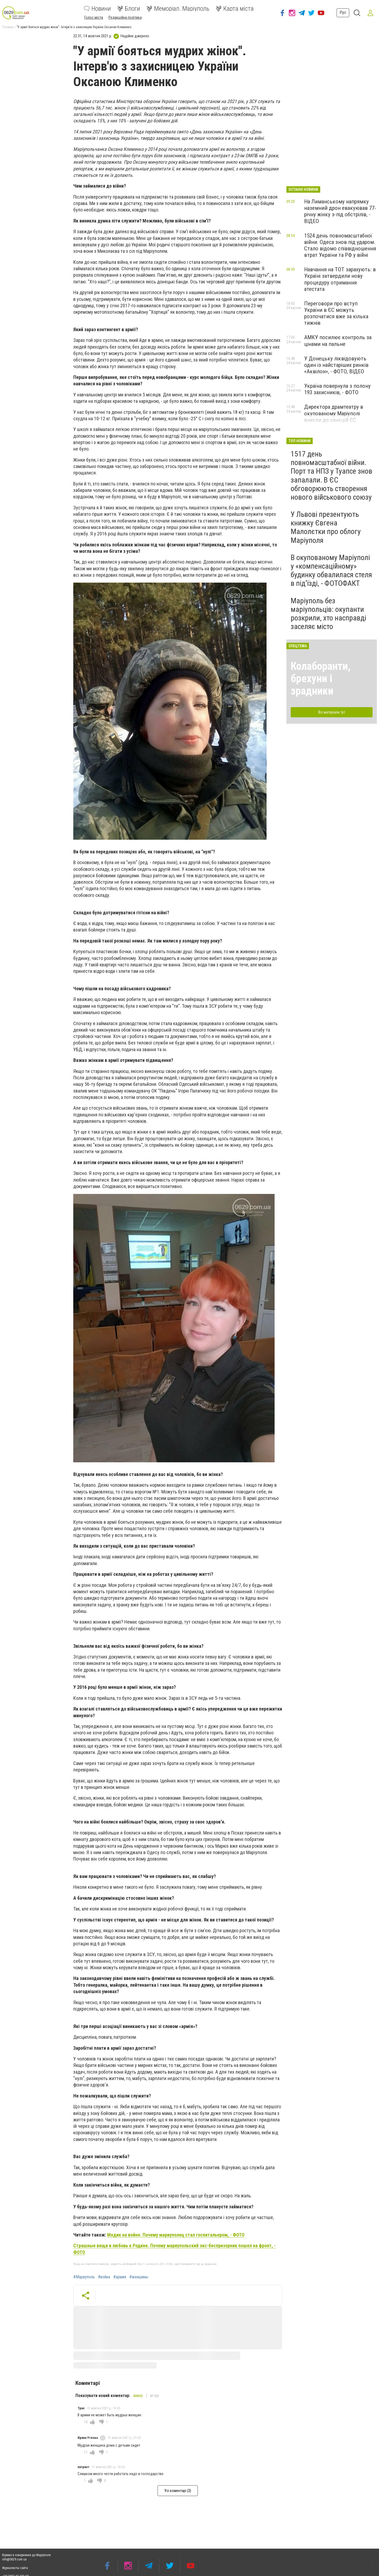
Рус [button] (340, 12)
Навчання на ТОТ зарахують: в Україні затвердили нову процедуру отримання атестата (340, 279)
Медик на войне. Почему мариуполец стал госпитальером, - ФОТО (176, 2235)
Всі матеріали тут (331, 712)
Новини (97, 8)
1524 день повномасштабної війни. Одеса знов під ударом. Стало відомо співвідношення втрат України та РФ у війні (340, 245)
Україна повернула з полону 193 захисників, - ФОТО (337, 389)
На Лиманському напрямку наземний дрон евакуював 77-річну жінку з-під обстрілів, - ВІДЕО (340, 211)
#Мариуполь (84, 2277)
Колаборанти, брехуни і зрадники (321, 678)
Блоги (128, 8)
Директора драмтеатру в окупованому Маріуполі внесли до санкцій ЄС (333, 413)
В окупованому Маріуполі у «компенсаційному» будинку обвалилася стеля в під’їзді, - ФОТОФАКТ (331, 570)
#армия (119, 2277)
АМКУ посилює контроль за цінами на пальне (337, 340)
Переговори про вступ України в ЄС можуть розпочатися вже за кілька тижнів (336, 313)
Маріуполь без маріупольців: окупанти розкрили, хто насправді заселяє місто (328, 613)
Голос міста (93, 17)
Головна (7, 27)
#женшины (138, 2277)
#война (104, 2277)
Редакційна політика (125, 17)
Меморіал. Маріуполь (178, 8)
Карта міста (235, 8)
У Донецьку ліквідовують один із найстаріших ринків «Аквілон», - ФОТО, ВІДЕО (336, 365)
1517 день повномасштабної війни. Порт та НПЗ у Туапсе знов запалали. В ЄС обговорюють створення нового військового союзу (331, 476)
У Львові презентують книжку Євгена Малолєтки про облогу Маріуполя (326, 527)
